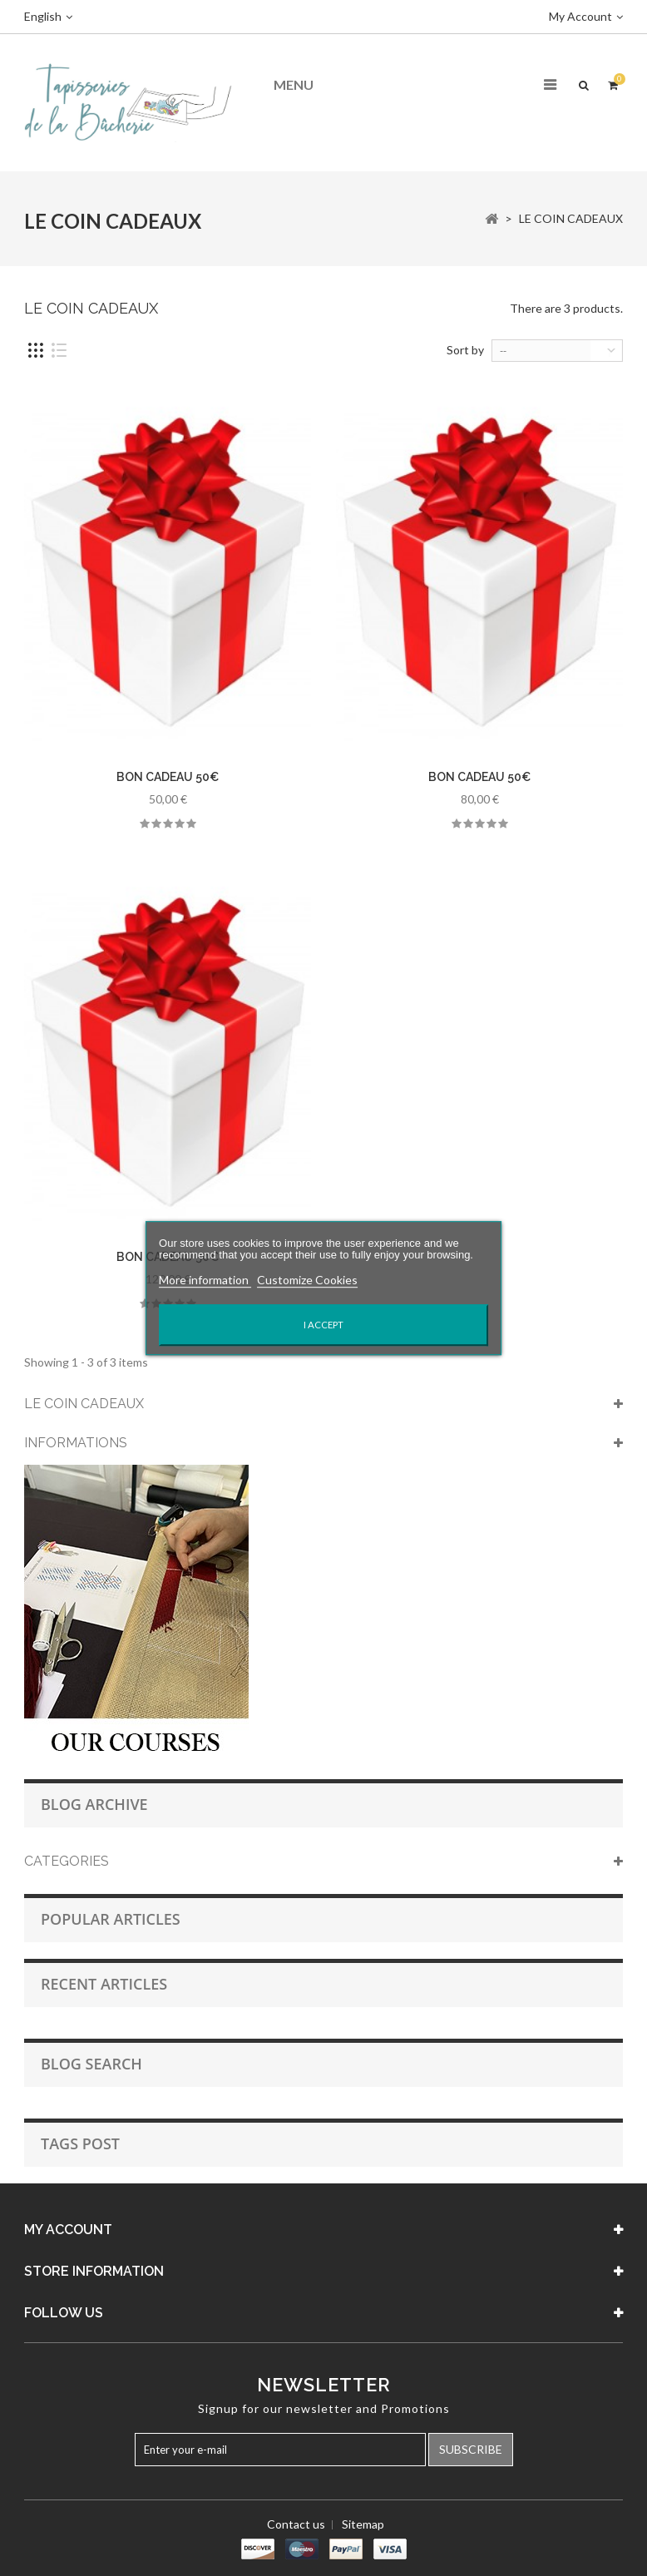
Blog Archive (94, 1804)
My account (68, 2229)
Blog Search (91, 2064)
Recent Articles (104, 1984)
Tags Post (80, 2143)
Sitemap (363, 2524)
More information (205, 1280)
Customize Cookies (307, 1280)
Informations (75, 1443)
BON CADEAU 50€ (167, 777)
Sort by (465, 350)
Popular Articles (110, 1919)
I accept (323, 1324)
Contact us (296, 2524)
